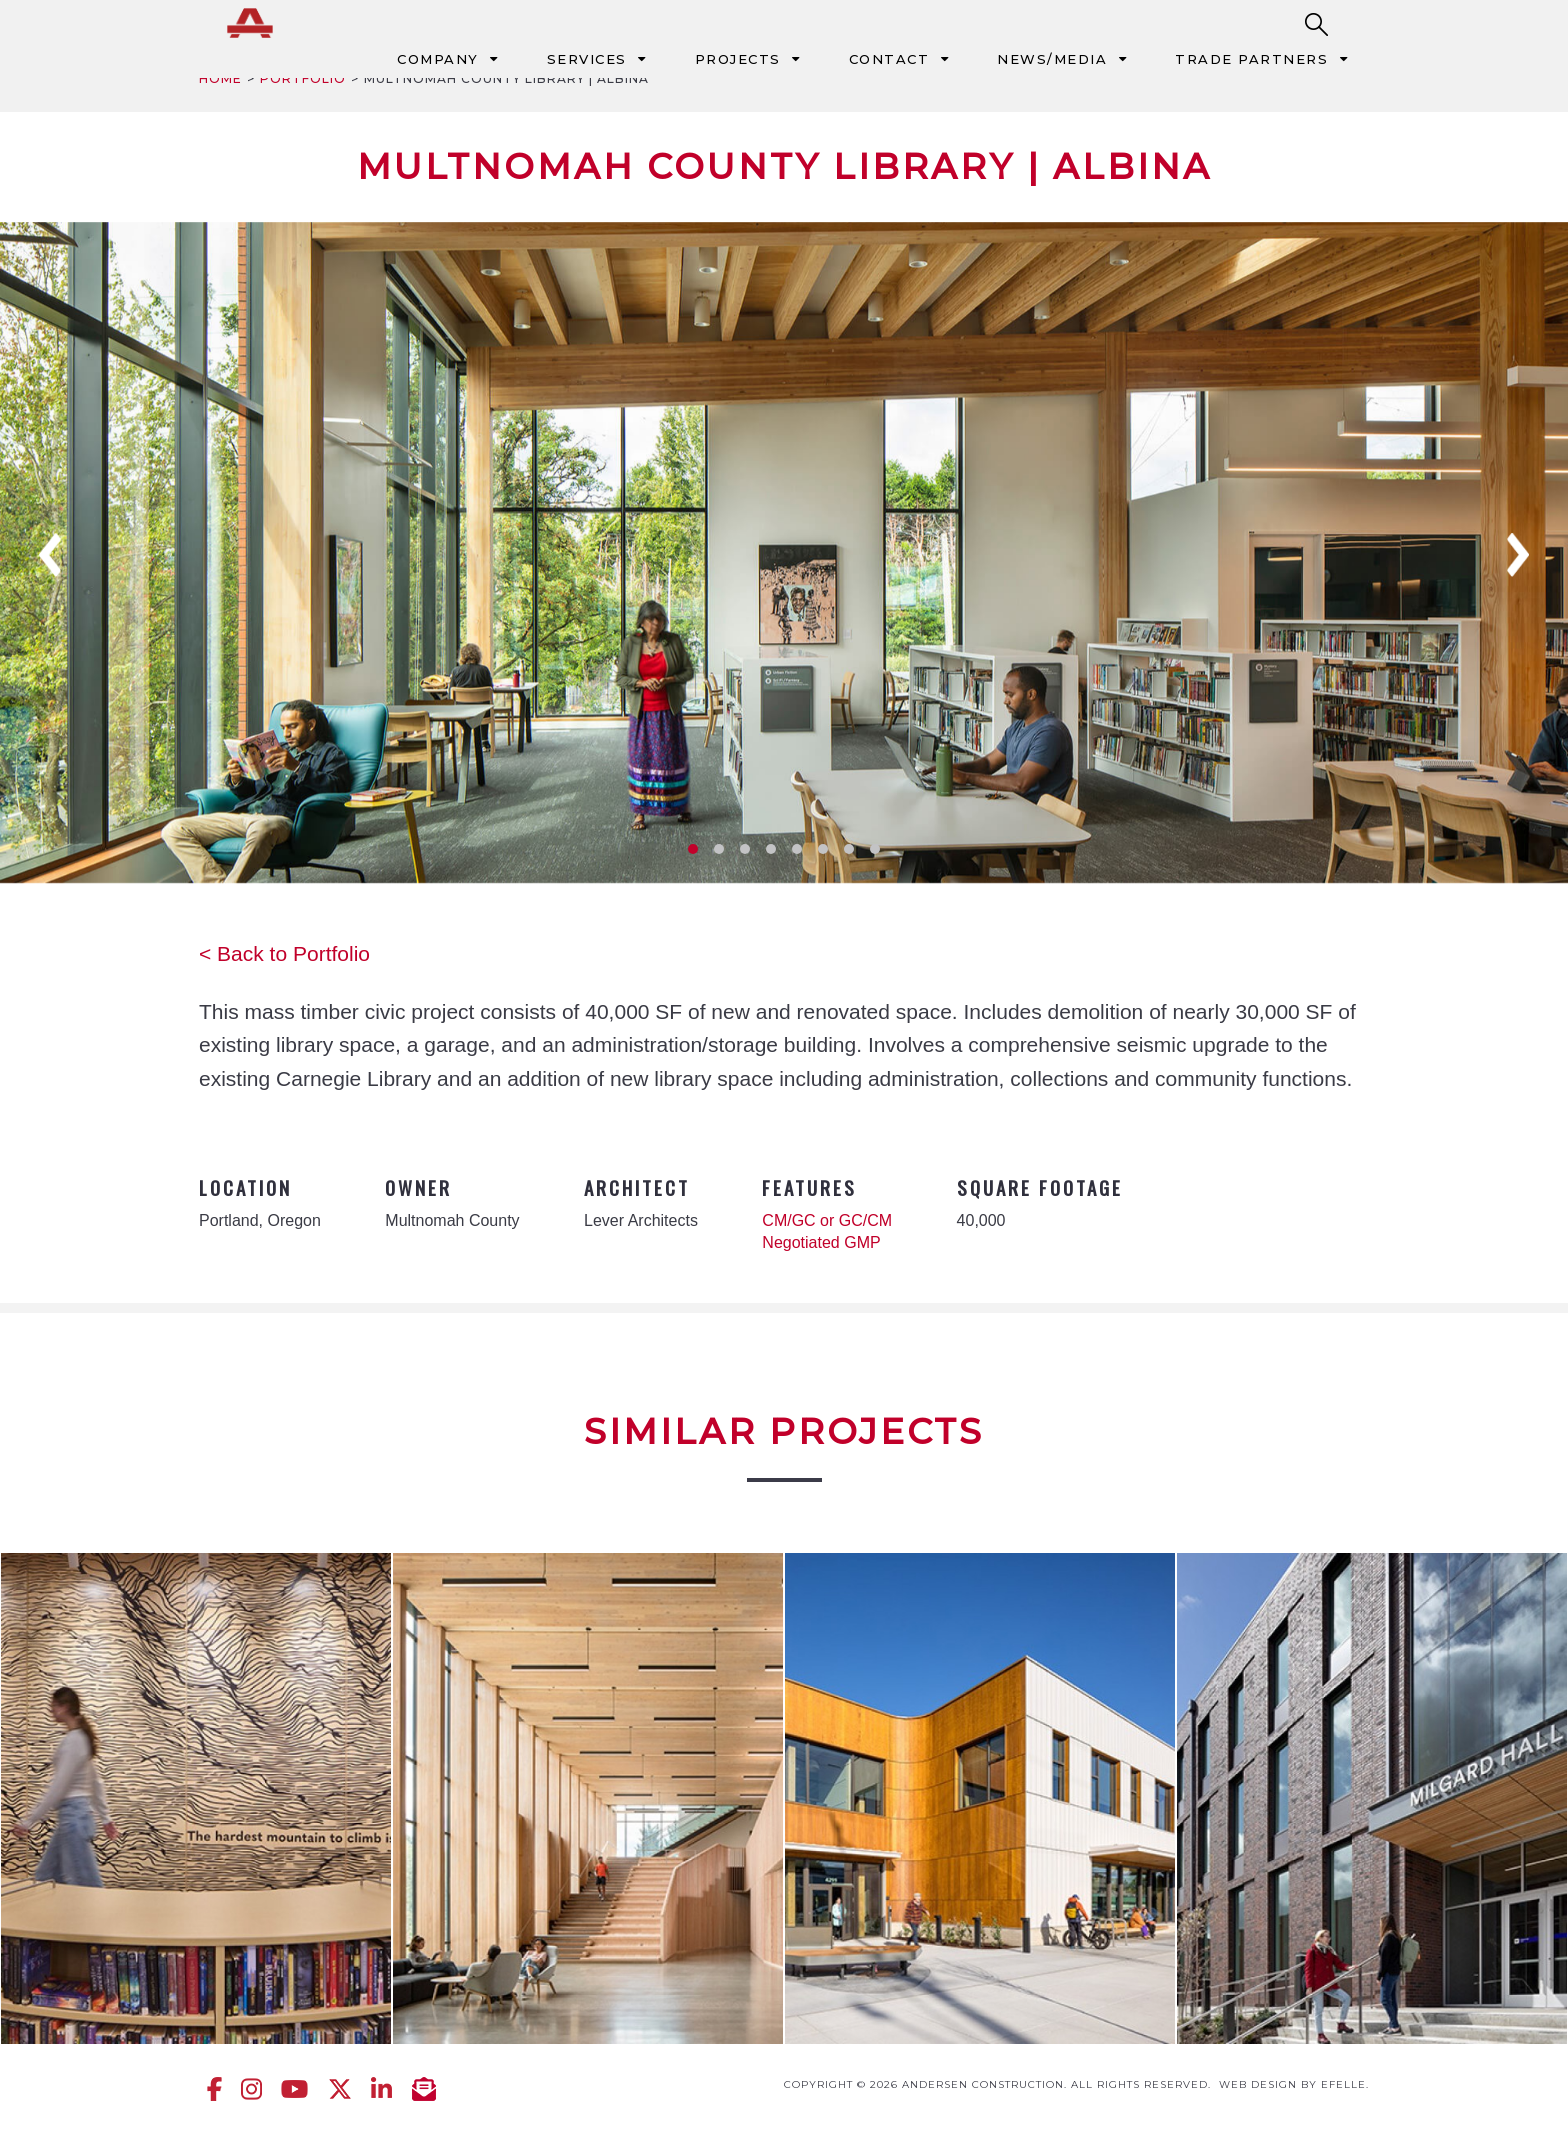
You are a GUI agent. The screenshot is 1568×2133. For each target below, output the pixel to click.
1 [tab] (693, 849)
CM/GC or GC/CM (827, 1220)
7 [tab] (849, 849)
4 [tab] (771, 849)
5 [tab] (797, 849)
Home (220, 78)
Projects (738, 59)
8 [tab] (875, 849)
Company (438, 59)
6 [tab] (823, 849)
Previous (50, 555)
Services (587, 59)
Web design (1258, 2084)
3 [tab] (745, 849)
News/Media (1052, 59)
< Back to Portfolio (284, 953)
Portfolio (303, 78)
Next (1518, 555)
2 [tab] (719, 849)
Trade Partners (1251, 59)
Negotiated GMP (821, 1242)
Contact (889, 59)
